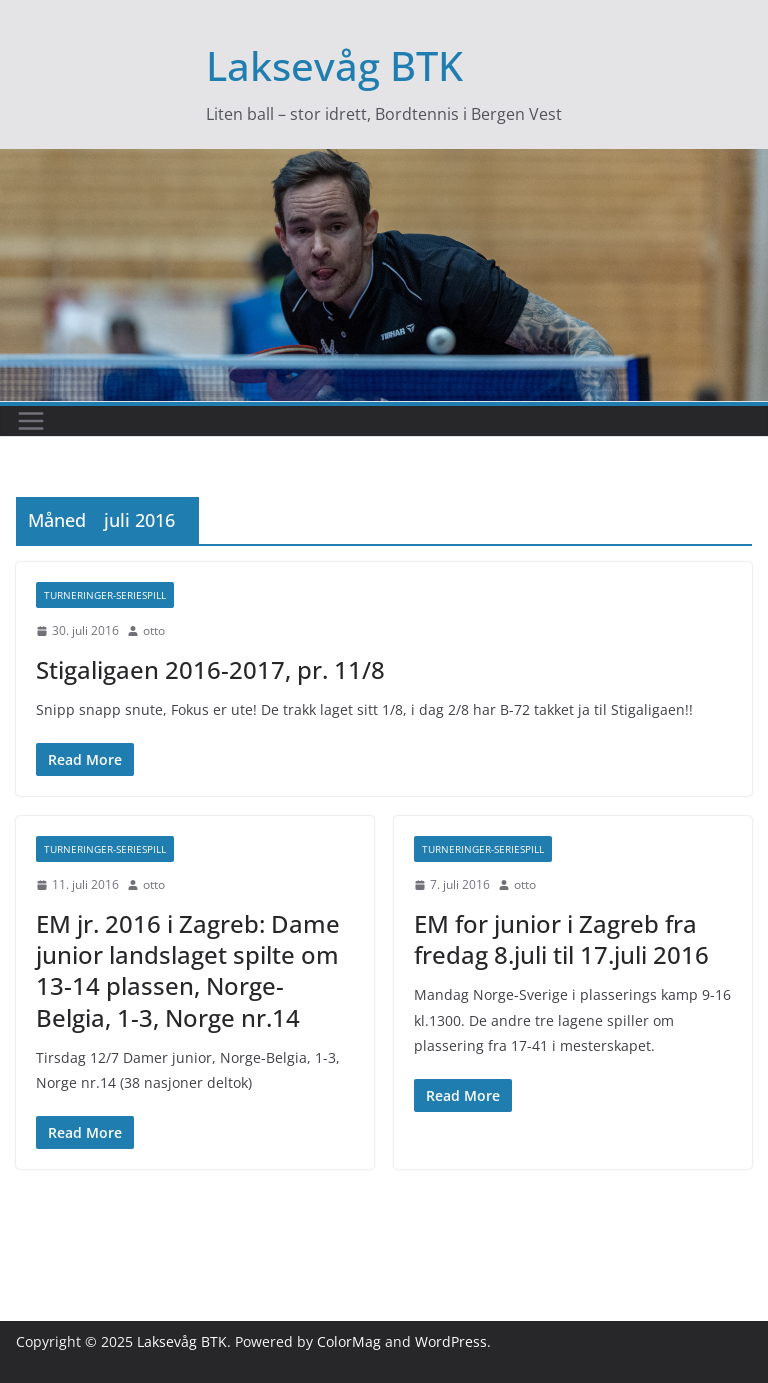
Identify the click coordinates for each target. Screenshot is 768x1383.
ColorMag (349, 1341)
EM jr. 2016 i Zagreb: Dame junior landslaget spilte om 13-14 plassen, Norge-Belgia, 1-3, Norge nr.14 (188, 970)
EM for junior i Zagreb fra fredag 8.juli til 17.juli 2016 (561, 939)
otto (154, 630)
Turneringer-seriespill (105, 595)
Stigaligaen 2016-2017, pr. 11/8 (210, 669)
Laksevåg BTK (334, 65)
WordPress (451, 1341)
